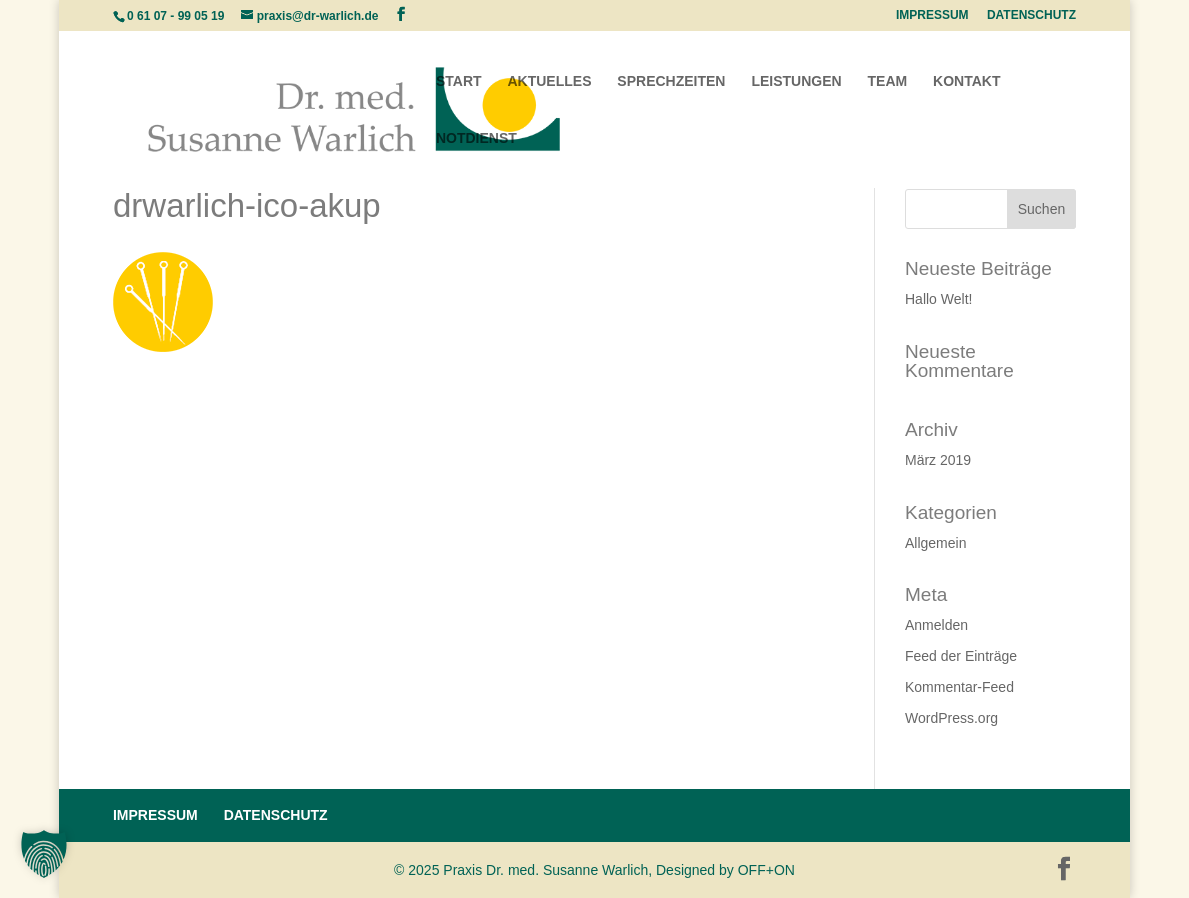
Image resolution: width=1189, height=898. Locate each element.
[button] (44, 854)
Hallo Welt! (938, 299)
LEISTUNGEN (796, 81)
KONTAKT (966, 81)
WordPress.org (951, 718)
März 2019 (938, 460)
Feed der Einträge (961, 656)
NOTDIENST (476, 138)
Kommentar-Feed (959, 687)
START (459, 81)
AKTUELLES (549, 81)
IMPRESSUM (932, 15)
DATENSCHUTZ (1031, 15)
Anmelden (936, 625)
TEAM (888, 81)
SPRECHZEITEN (671, 81)
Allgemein (935, 543)
